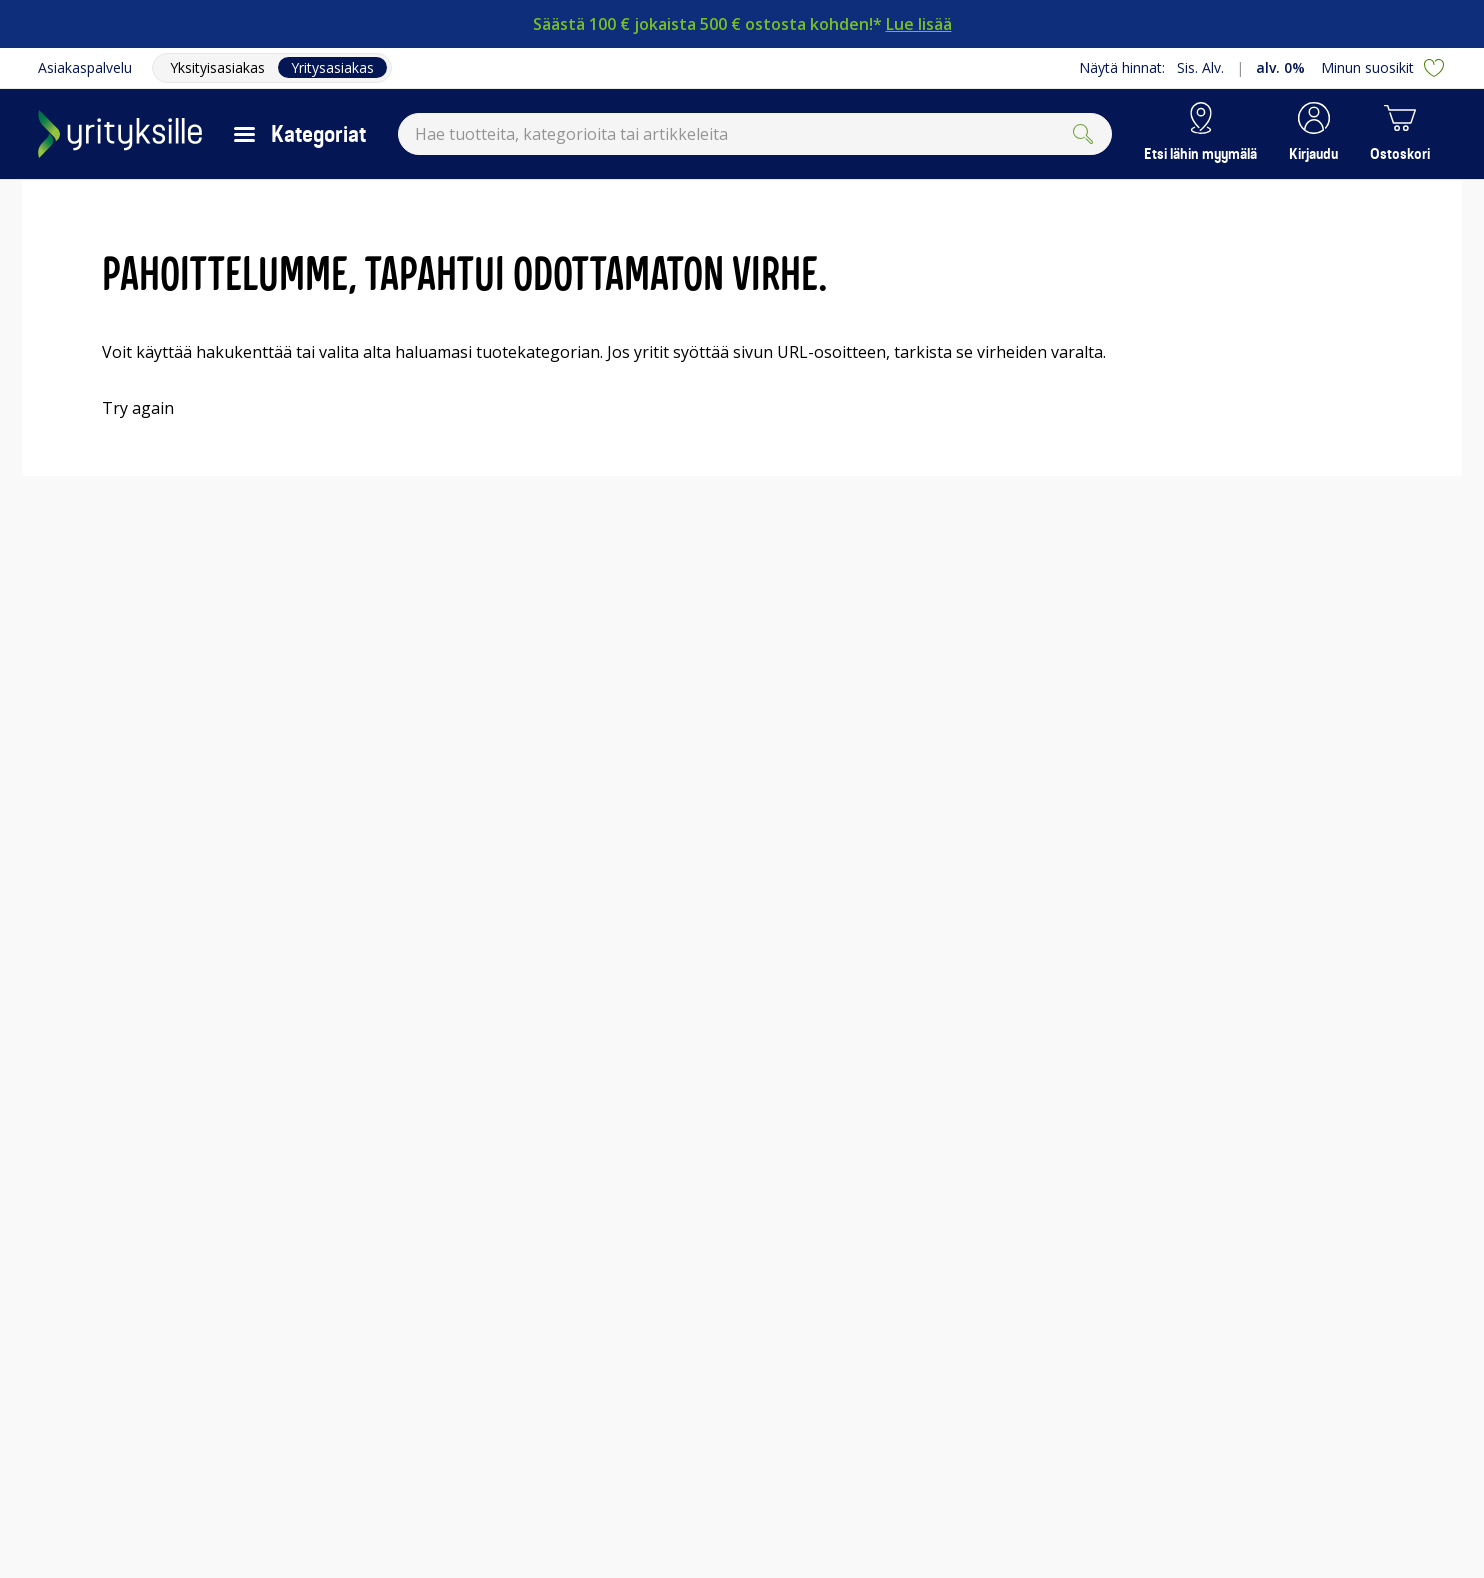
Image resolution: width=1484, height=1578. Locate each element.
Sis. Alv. (1200, 67)
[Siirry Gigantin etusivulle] (120, 134)
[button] (1313, 134)
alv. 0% (1280, 67)
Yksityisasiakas (217, 67)
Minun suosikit (1383, 68)
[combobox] (755, 134)
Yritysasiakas (332, 67)
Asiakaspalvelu (85, 67)
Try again (138, 408)
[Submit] (1083, 134)
